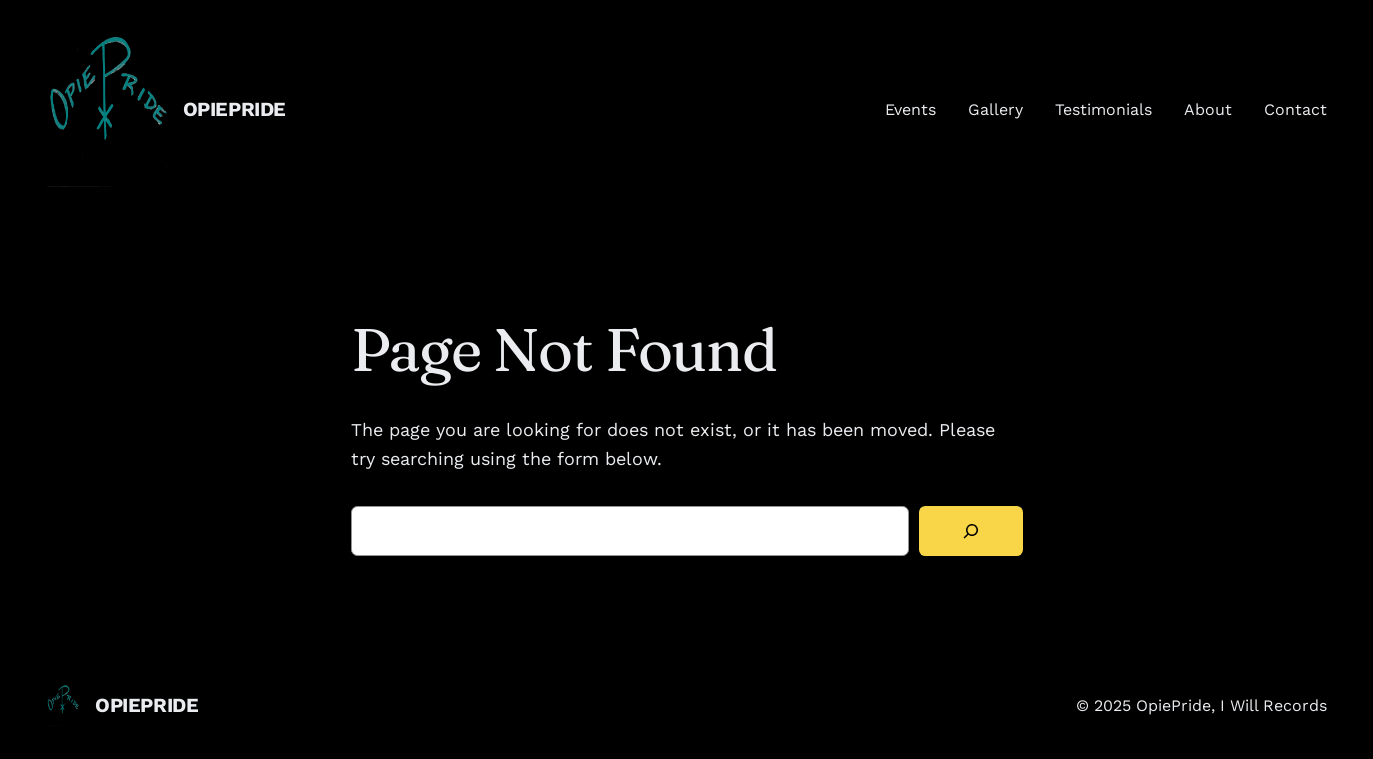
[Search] (971, 531)
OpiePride (234, 109)
